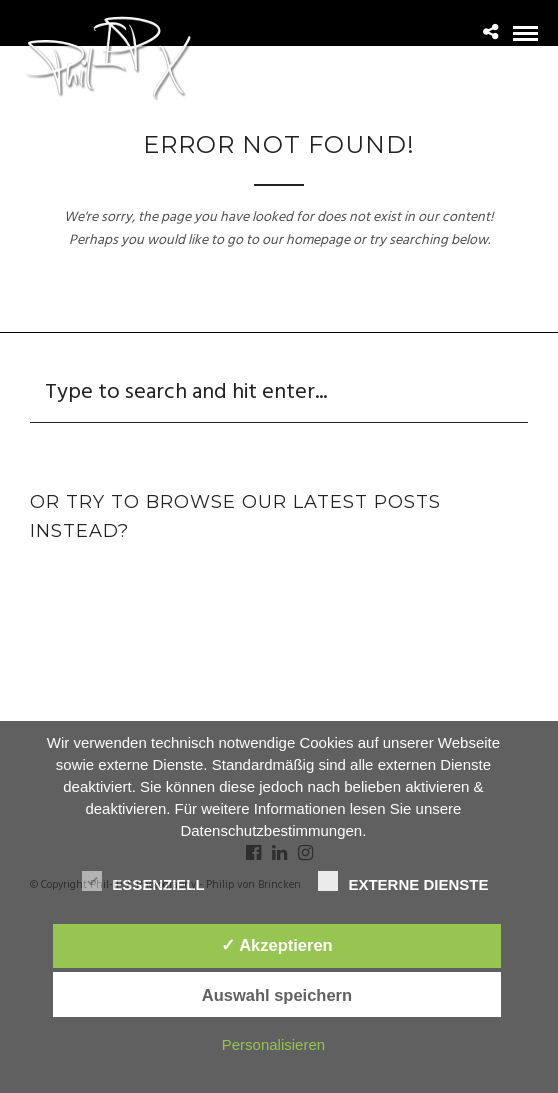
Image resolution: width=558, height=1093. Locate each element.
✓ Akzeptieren (277, 945)
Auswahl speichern (277, 995)
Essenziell (143, 882)
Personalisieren (273, 1044)
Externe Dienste (403, 882)
